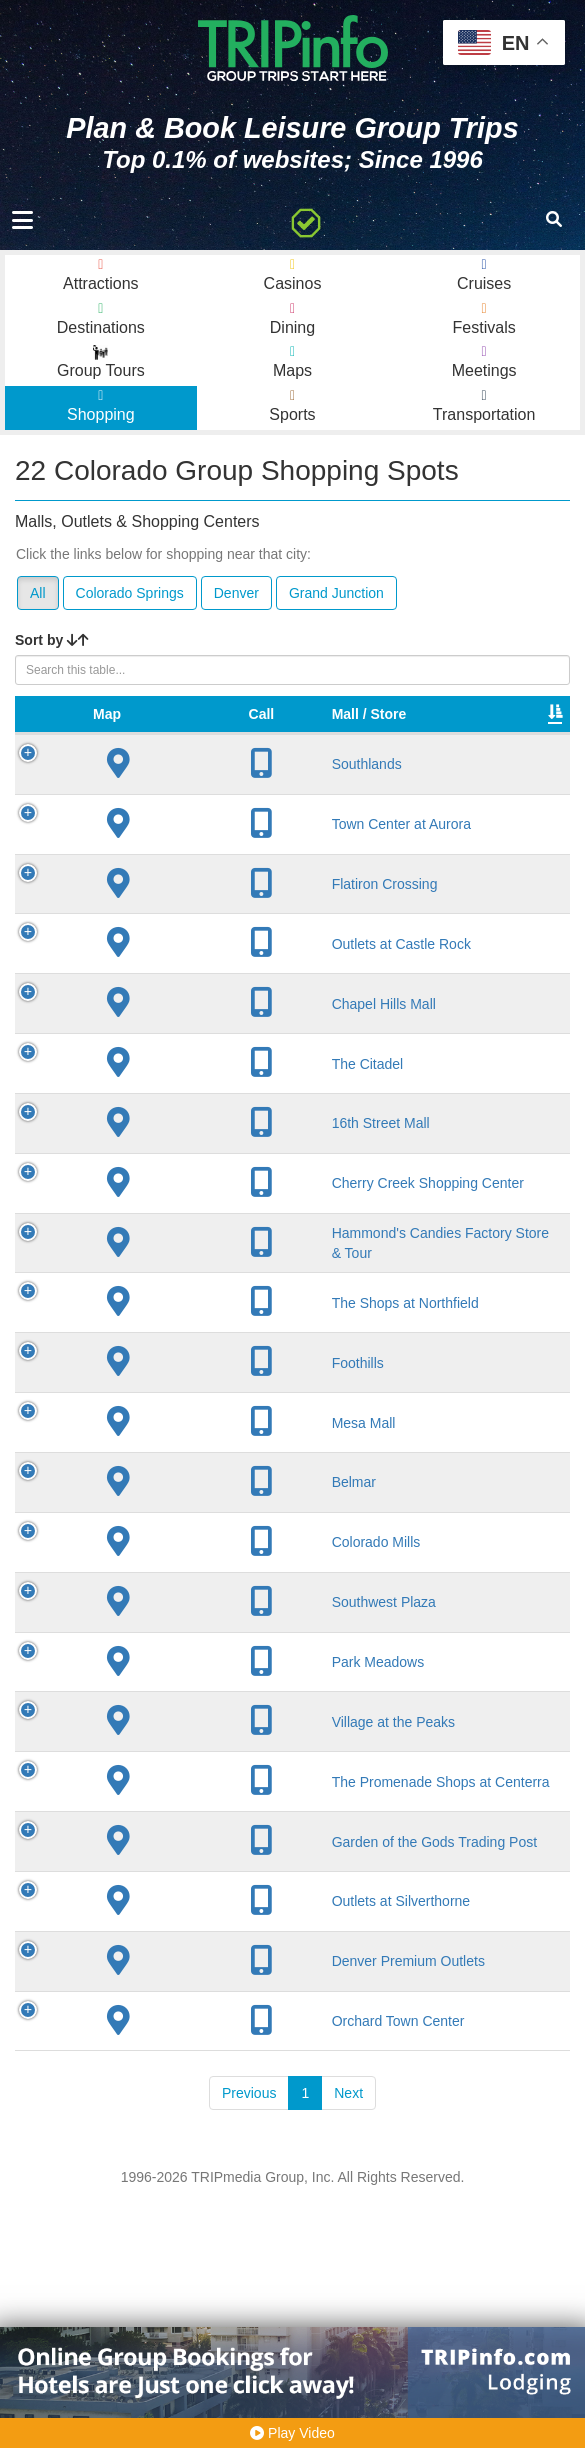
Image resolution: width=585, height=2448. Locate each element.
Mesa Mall (170, 1554)
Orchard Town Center (163, 2253)
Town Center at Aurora (167, 853)
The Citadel (174, 1101)
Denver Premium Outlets (166, 2176)
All (38, 593)
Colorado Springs (130, 593)
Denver (236, 593)
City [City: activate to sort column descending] (243, 734)
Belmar (160, 1614)
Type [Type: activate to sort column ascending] (521, 734)
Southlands (173, 784)
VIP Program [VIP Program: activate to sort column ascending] (438, 724)
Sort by (52, 640)
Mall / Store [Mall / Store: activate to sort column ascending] (156, 724)
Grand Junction (336, 593)
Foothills (164, 1494)
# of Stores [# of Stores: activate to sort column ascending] (349, 724)
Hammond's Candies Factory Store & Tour (175, 1346)
